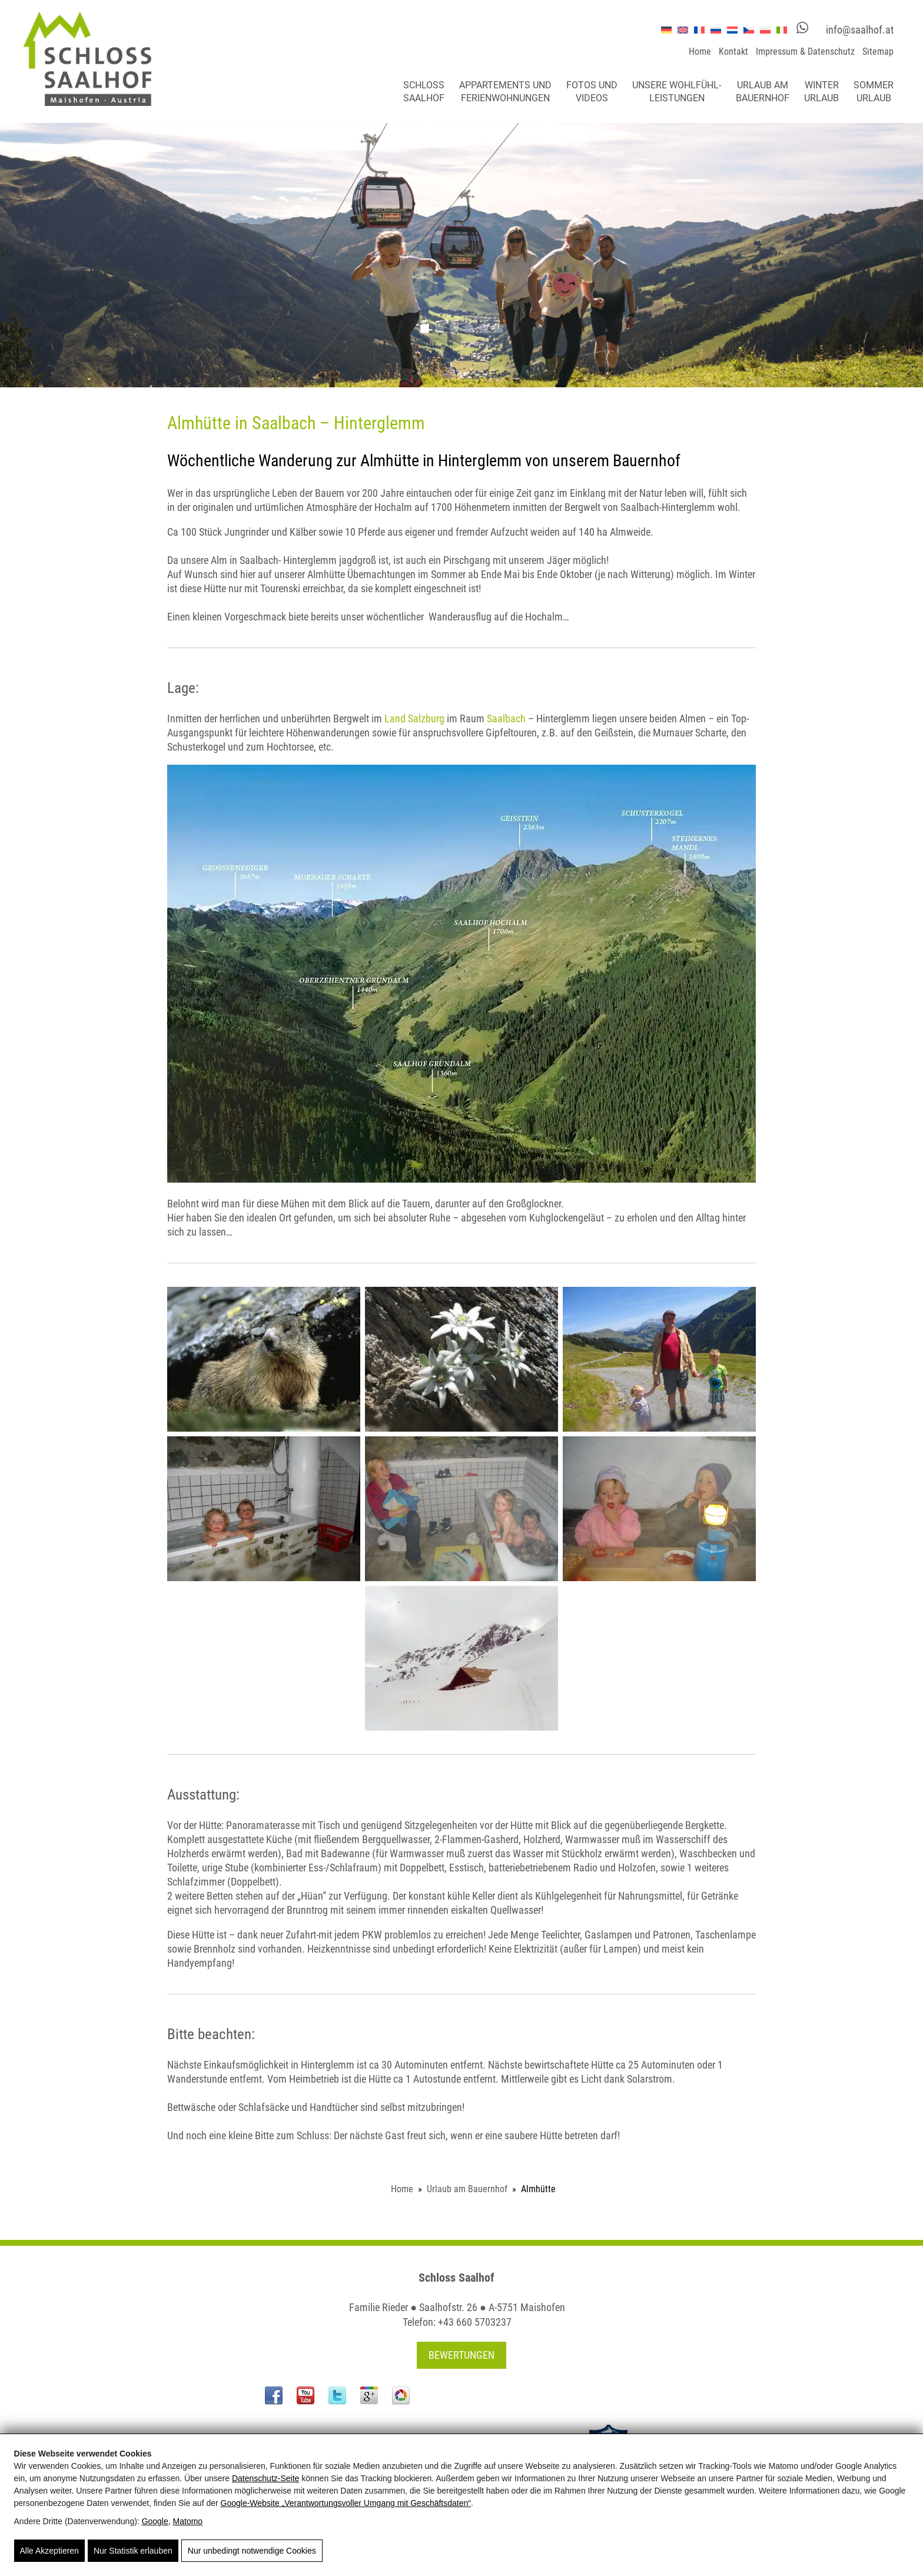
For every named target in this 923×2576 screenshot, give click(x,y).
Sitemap (878, 51)
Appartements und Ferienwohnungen (505, 91)
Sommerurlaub (874, 91)
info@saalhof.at (860, 30)
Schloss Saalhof (423, 91)
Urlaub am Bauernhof (762, 91)
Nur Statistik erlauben (133, 2550)
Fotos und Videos (591, 91)
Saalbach (506, 718)
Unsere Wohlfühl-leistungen (676, 91)
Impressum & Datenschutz (805, 51)
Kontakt (733, 51)
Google (155, 2521)
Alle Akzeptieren (49, 2550)
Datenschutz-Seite (265, 2478)
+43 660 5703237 (475, 2322)
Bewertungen (461, 2355)
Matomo (188, 2521)
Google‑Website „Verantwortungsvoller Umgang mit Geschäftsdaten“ (346, 2503)
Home (700, 51)
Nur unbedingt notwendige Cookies (252, 2550)
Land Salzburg (415, 718)
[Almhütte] (461, 974)
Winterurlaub (821, 91)
